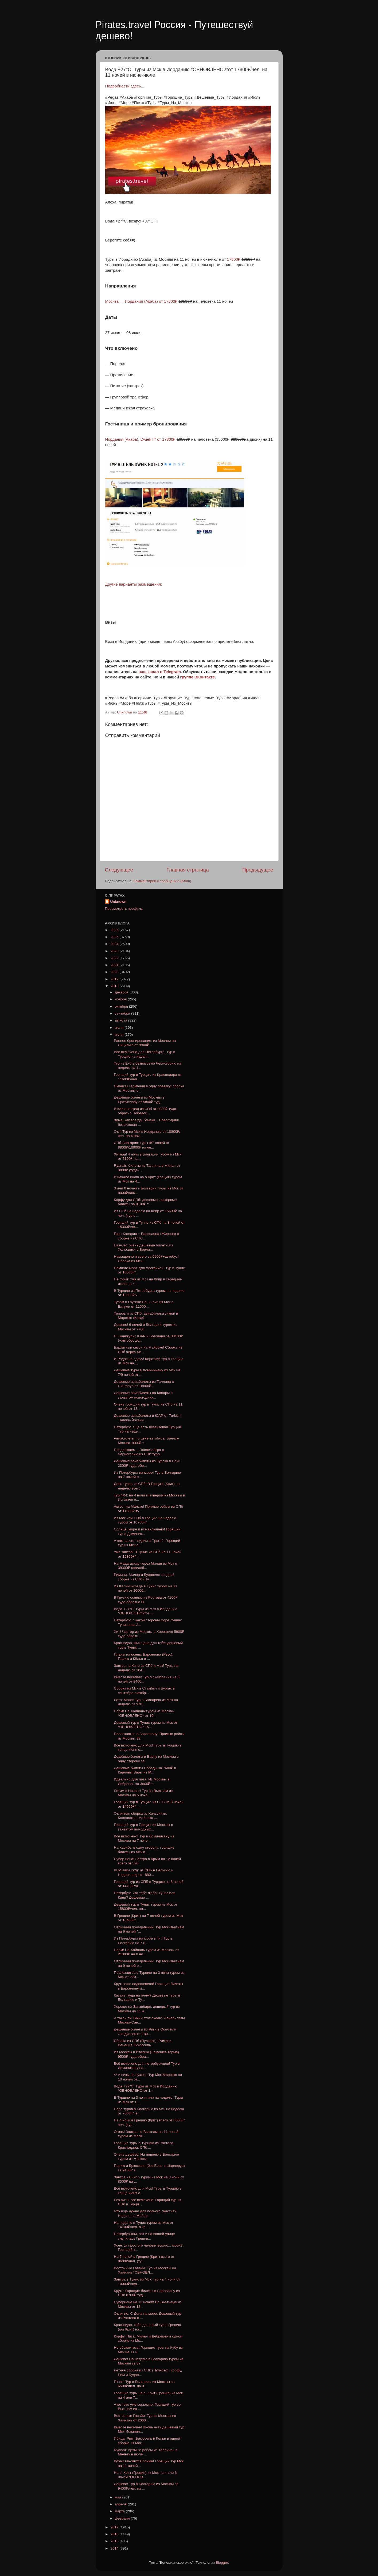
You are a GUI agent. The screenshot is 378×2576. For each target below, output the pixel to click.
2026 (114, 930)
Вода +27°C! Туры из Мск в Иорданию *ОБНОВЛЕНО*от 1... (145, 2088)
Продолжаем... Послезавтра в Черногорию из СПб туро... (139, 1452)
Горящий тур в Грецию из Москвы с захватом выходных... (143, 1827)
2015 (114, 2541)
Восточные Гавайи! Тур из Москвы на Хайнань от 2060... (145, 2418)
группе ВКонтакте (197, 677)
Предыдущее (257, 870)
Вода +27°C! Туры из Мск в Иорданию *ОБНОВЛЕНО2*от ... (145, 1611)
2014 (114, 2548)
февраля (123, 2518)
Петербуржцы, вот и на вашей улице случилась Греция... (144, 2236)
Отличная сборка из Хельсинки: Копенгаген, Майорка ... (140, 1815)
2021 (114, 965)
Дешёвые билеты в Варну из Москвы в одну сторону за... (146, 1759)
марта (120, 2511)
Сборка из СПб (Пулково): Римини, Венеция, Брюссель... (143, 2043)
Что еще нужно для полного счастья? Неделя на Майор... (145, 2213)
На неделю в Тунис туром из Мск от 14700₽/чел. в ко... (143, 2225)
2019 (114, 979)
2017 (114, 2527)
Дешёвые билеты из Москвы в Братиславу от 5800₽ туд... (139, 1099)
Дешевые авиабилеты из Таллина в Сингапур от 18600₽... (144, 1384)
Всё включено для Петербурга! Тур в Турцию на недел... (144, 1054)
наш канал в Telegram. (161, 672)
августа (121, 1020)
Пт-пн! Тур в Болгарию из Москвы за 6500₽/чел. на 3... (144, 2384)
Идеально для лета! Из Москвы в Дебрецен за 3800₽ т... (141, 1781)
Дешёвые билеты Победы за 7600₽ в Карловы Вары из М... (145, 1770)
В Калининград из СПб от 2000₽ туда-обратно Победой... (145, 1111)
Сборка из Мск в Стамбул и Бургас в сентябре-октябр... (144, 1690)
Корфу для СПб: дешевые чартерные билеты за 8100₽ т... (145, 1202)
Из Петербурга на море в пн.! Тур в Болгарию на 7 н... (143, 1940)
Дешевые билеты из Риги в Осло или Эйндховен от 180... (145, 2031)
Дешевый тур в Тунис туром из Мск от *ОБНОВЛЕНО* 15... (145, 1725)
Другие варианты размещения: (133, 584)
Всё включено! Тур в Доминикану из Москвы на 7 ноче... (144, 1838)
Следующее (119, 870)
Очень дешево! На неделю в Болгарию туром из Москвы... (146, 2156)
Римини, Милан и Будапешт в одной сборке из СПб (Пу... (144, 1577)
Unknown (118, 902)
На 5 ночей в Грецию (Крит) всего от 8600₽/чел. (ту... (144, 2259)
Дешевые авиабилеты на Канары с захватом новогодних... (143, 1395)
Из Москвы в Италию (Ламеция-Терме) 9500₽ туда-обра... (146, 2054)
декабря (122, 992)
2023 (114, 951)
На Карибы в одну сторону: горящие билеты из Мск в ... (144, 1849)
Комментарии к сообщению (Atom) (162, 881)
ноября (121, 999)
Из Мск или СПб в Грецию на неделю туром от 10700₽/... (145, 1520)
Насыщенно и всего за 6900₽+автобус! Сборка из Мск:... (146, 1258)
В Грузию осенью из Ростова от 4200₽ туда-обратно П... (145, 1599)
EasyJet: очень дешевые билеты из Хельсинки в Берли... (143, 1247)
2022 (114, 958)
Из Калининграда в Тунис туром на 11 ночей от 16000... (145, 1588)
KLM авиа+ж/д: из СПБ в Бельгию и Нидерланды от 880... (143, 1872)
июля (119, 1028)
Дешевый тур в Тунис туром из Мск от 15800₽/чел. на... (145, 1906)
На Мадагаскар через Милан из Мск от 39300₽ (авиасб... (146, 1565)
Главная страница (187, 870)
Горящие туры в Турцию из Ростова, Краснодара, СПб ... (144, 2145)
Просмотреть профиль (124, 909)
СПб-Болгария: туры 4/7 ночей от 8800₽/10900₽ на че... (141, 1145)
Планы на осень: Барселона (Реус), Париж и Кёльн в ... (143, 1656)
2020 (114, 972)
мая (118, 2497)
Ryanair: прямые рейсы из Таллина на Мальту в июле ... (146, 2452)
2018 (114, 986)
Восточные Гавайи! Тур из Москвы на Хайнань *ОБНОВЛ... (145, 2270)
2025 (114, 937)
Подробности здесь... (124, 86)
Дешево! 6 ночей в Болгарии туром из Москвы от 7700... (145, 1327)
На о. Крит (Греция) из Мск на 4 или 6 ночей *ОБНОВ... (145, 2475)
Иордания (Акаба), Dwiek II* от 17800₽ (141, 439)
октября (122, 1006)
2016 (114, 2534)
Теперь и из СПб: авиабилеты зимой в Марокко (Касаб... (146, 1315)
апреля (121, 2504)
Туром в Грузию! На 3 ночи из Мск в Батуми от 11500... (143, 1304)
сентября (123, 1013)
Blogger (222, 2562)
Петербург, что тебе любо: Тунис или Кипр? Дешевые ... (144, 1895)
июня (119, 1034)
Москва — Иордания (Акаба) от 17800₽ (142, 301)
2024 (114, 944)
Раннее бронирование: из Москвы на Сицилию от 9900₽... (145, 1043)
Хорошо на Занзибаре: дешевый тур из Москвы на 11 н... (147, 2009)
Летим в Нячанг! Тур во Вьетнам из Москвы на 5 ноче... (143, 1793)
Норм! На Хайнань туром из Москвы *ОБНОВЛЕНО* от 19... (144, 1713)
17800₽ (233, 259)
